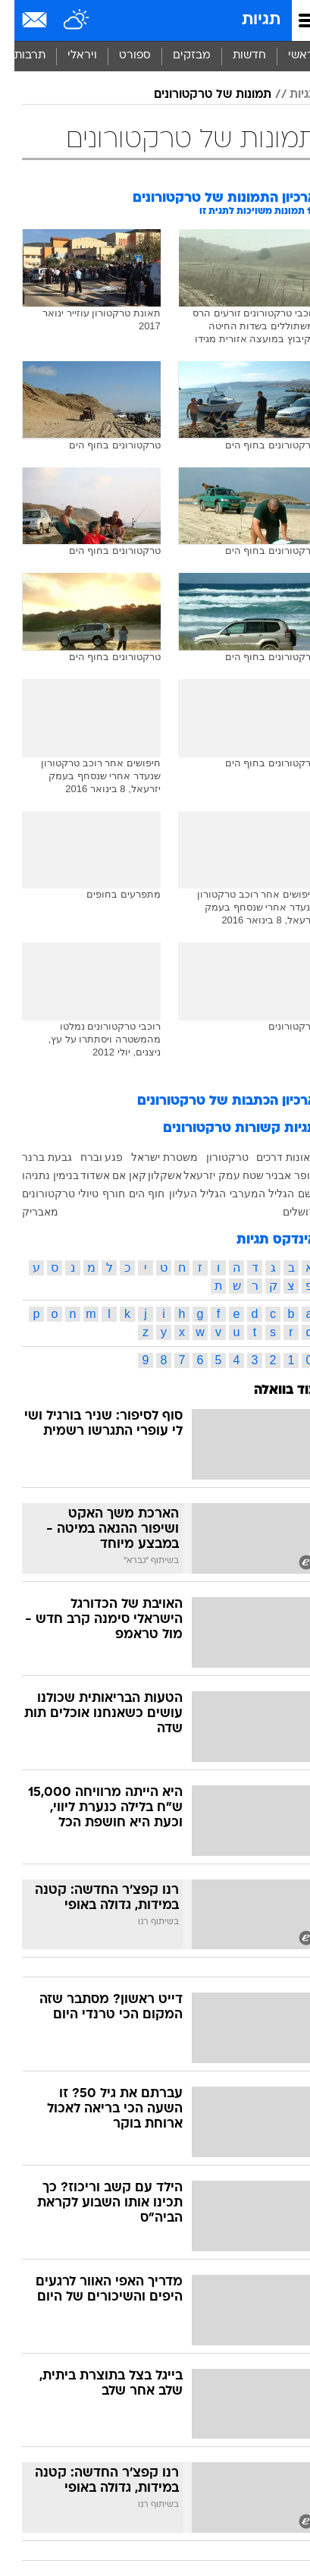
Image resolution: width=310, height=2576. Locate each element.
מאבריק (26, 1212)
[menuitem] (234, 56)
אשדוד (81, 1175)
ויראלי (68, 55)
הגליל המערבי (247, 1193)
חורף (99, 1193)
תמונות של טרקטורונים (198, 95)
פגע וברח (87, 1157)
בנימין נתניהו (36, 1175)
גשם (292, 1193)
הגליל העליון (183, 1193)
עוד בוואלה (271, 1390)
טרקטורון (213, 1157)
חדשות (235, 55)
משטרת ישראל (150, 1157)
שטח (238, 1175)
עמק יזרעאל (197, 1175)
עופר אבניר (276, 1175)
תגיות (246, 20)
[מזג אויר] (62, 20)
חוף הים (132, 1193)
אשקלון (150, 1175)
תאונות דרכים (272, 1157)
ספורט (120, 55)
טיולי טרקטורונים (46, 1193)
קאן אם (115, 1175)
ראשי (286, 55)
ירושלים (285, 1212)
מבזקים (177, 55)
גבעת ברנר (33, 1157)
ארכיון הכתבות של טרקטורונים (212, 1101)
